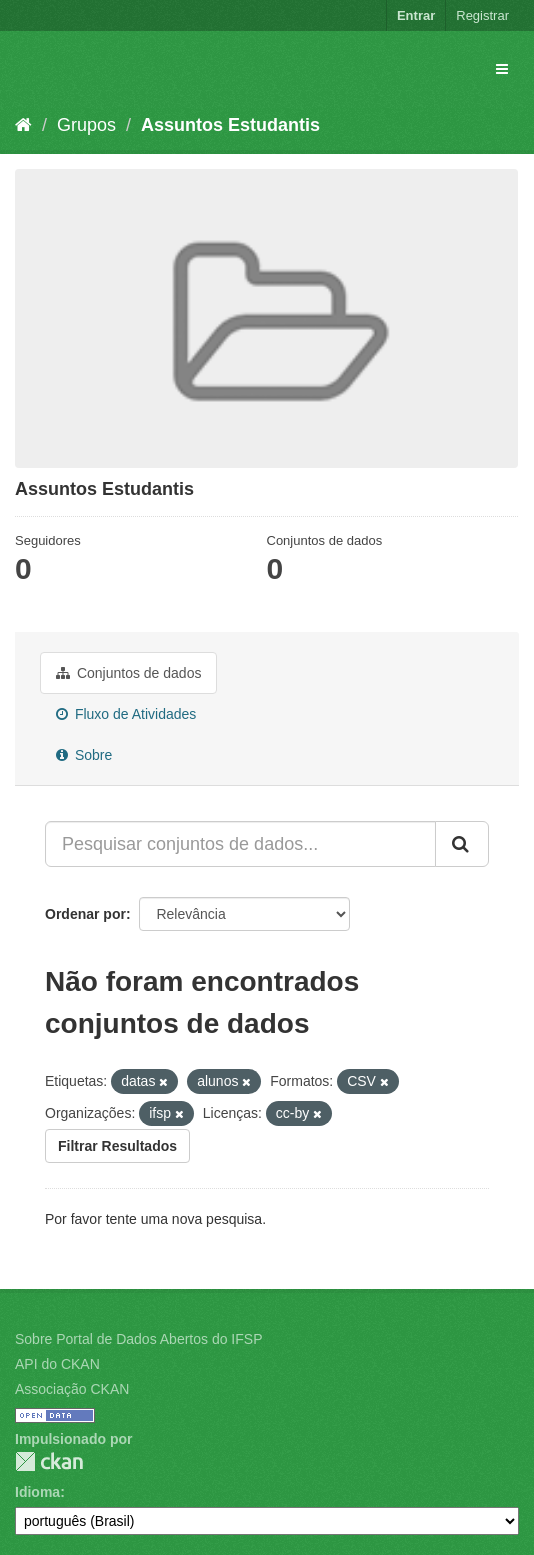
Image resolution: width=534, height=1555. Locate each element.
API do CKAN (57, 1364)
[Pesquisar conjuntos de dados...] (240, 844)
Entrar (416, 15)
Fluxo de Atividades (126, 714)
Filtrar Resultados (117, 1146)
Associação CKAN (72, 1389)
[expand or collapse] (502, 69)
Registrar (482, 15)
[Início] (23, 125)
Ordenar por (85, 914)
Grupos (86, 125)
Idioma (37, 1492)
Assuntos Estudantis (230, 125)
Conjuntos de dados (128, 673)
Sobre (84, 755)
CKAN (49, 1461)
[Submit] (462, 844)
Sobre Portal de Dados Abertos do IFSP (138, 1339)
